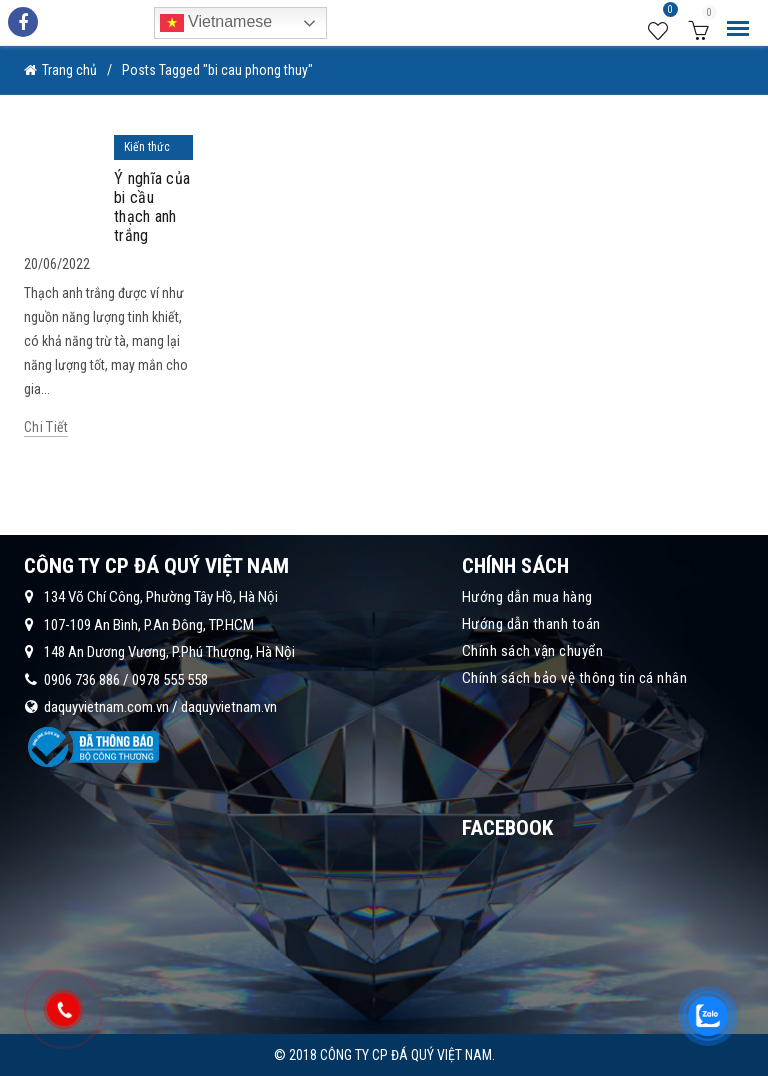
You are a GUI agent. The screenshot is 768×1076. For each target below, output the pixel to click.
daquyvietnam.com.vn (106, 707)
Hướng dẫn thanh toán (531, 624)
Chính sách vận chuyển (533, 651)
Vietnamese (216, 23)
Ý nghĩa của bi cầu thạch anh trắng (152, 207)
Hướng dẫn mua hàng (527, 597)
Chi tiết (46, 427)
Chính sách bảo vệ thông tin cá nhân (575, 678)
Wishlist (668, 13)
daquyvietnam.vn (229, 707)
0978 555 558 (170, 680)
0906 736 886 (82, 680)
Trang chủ (69, 70)
